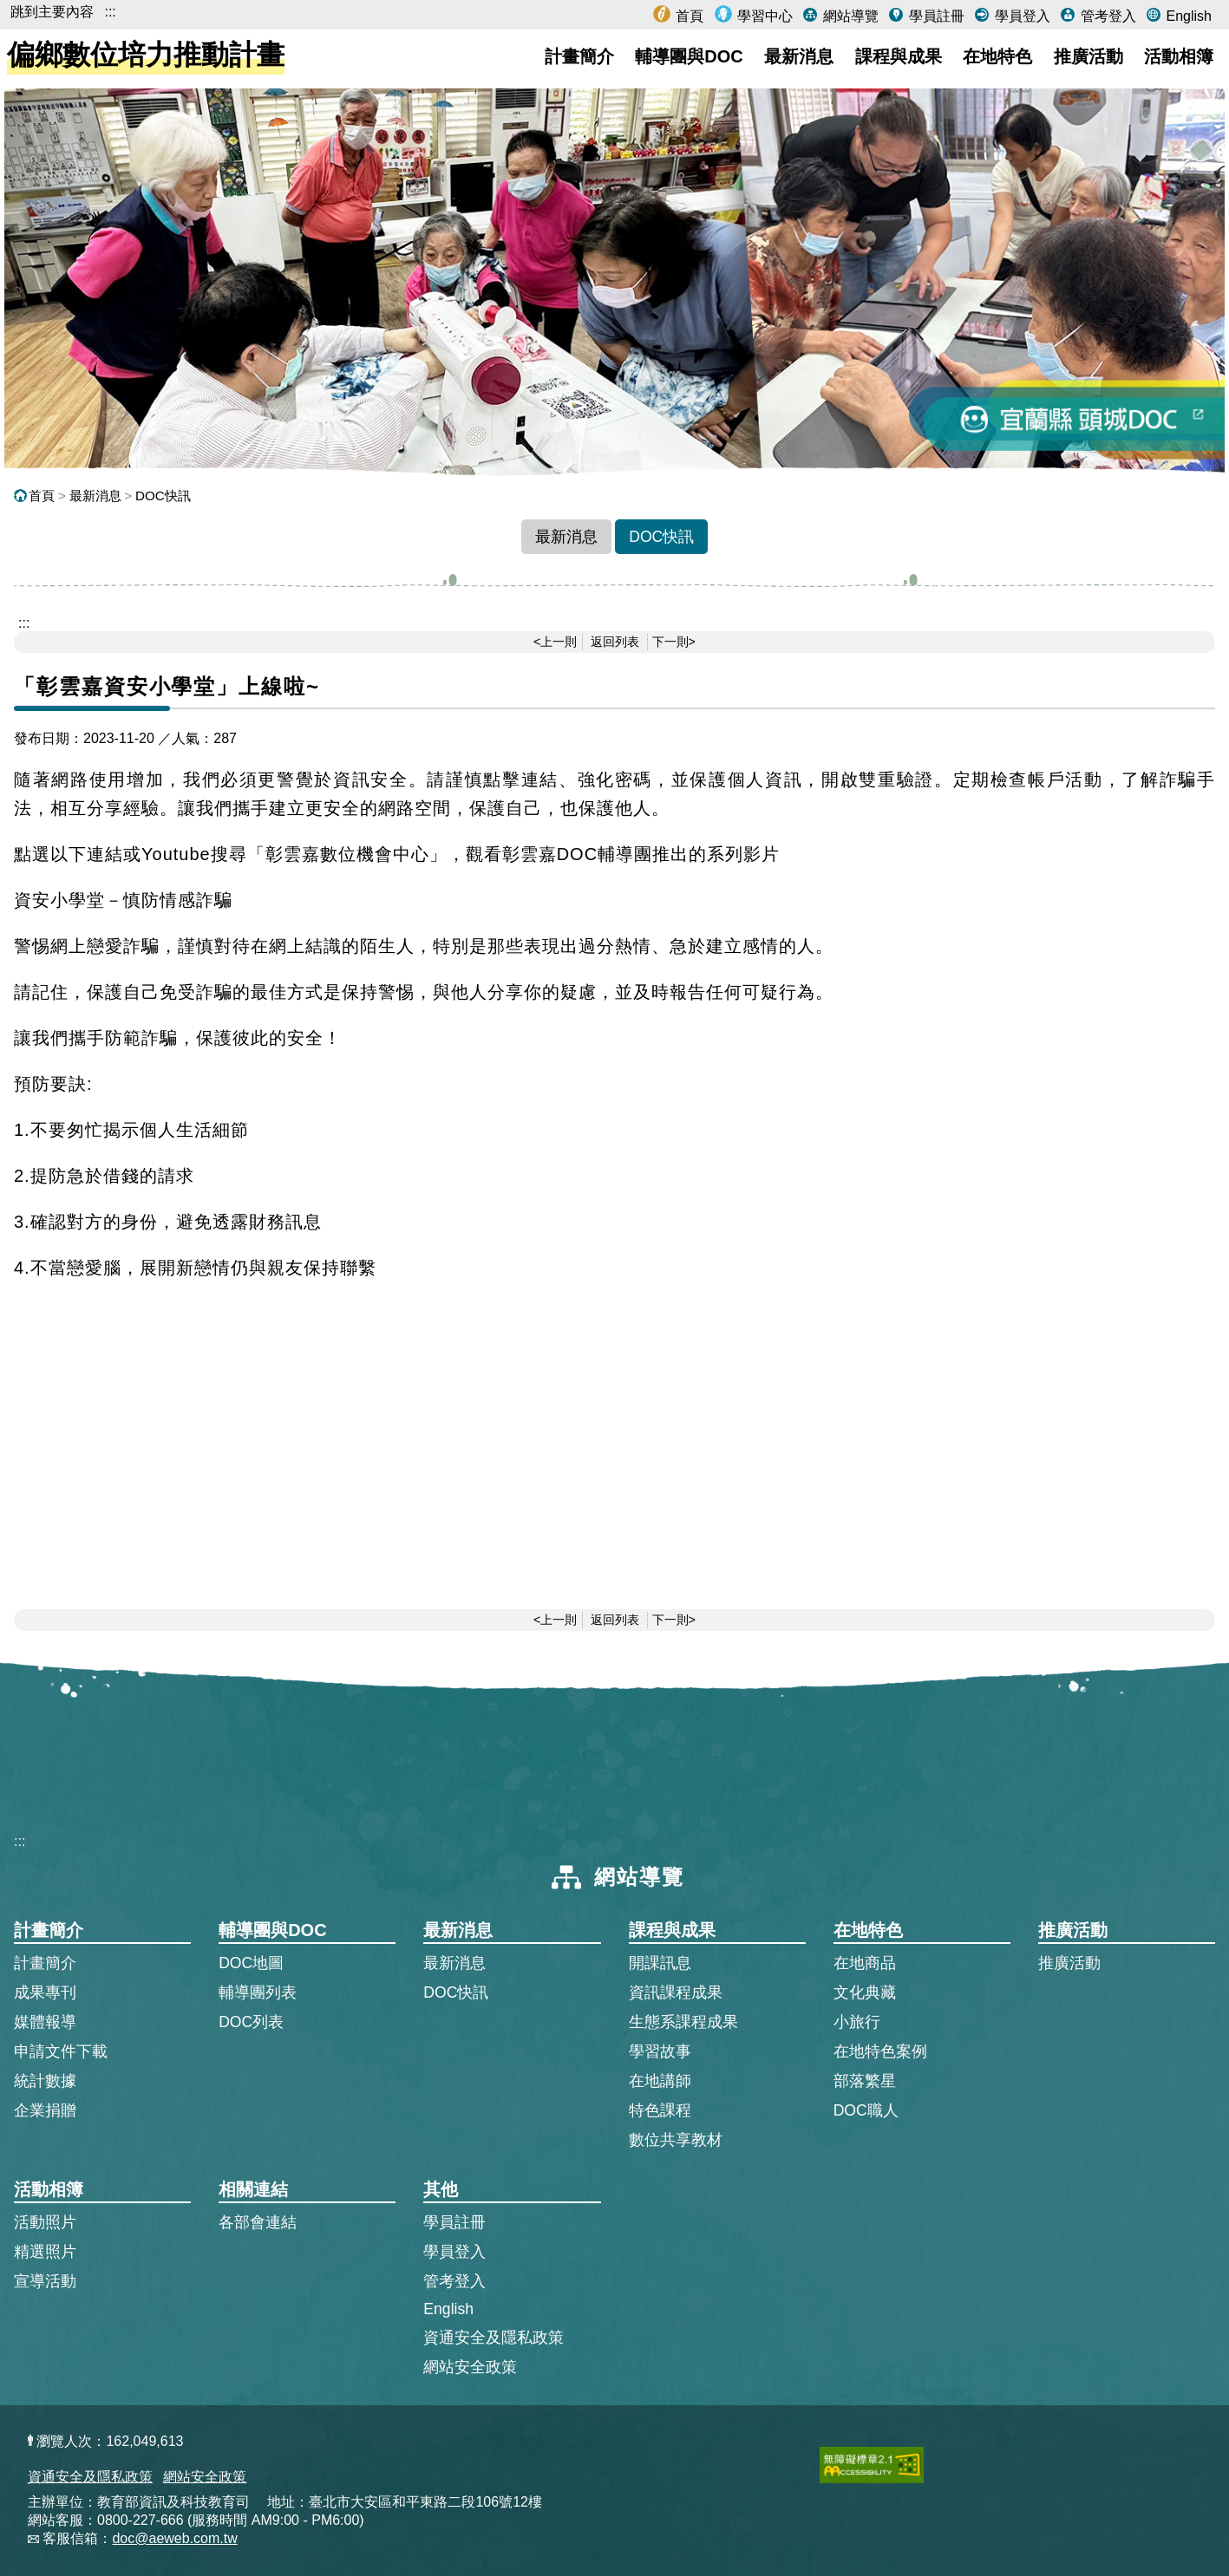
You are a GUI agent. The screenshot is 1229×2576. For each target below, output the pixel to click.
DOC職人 (866, 2110)
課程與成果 (898, 56)
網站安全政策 (470, 2367)
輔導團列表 (258, 1992)
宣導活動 (45, 2281)
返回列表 (615, 642)
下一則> (674, 642)
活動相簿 (1178, 56)
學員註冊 (934, 16)
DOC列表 (251, 2022)
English (1187, 16)
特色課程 (660, 2110)
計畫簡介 (579, 56)
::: (109, 11)
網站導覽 (848, 16)
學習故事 (660, 2051)
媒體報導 (45, 2022)
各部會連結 (258, 2222)
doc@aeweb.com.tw (174, 2538)
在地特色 (997, 56)
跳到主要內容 (52, 11)
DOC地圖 (251, 1963)
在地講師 (660, 2081)
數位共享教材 (675, 2140)
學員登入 (1019, 16)
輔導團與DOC (688, 56)
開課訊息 (660, 1963)
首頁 (687, 16)
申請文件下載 (61, 2051)
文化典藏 (864, 1992)
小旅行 (856, 2022)
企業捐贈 (45, 2110)
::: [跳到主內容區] (23, 623)
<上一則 (555, 642)
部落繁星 (864, 2081)
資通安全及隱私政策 (493, 2337)
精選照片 (45, 2251)
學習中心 (763, 16)
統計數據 (45, 2081)
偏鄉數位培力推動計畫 (145, 54)
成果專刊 (45, 1992)
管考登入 (1105, 16)
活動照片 (45, 2222)
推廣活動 (1088, 56)
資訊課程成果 (675, 1992)
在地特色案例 (880, 2051)
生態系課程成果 (683, 2022)
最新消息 (798, 56)
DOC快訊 (163, 495)
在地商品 (864, 1963)
